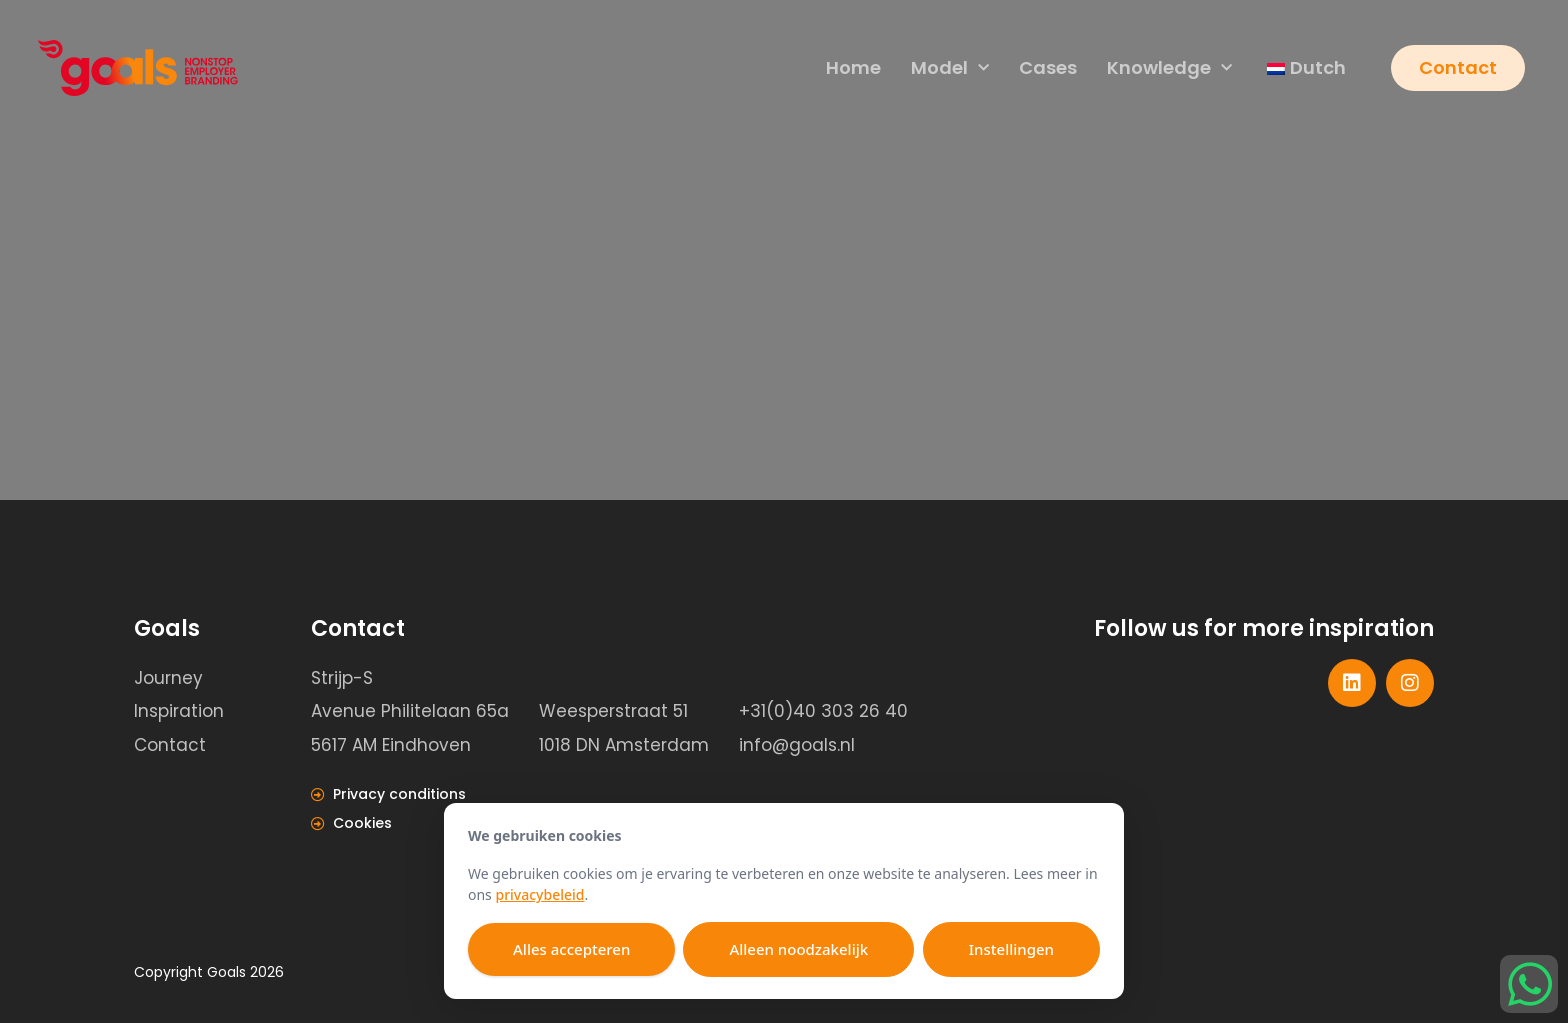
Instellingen (1011, 949)
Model (948, 69)
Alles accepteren (571, 949)
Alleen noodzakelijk (798, 949)
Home (851, 68)
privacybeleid (539, 894)
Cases (1046, 68)
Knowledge (1167, 69)
